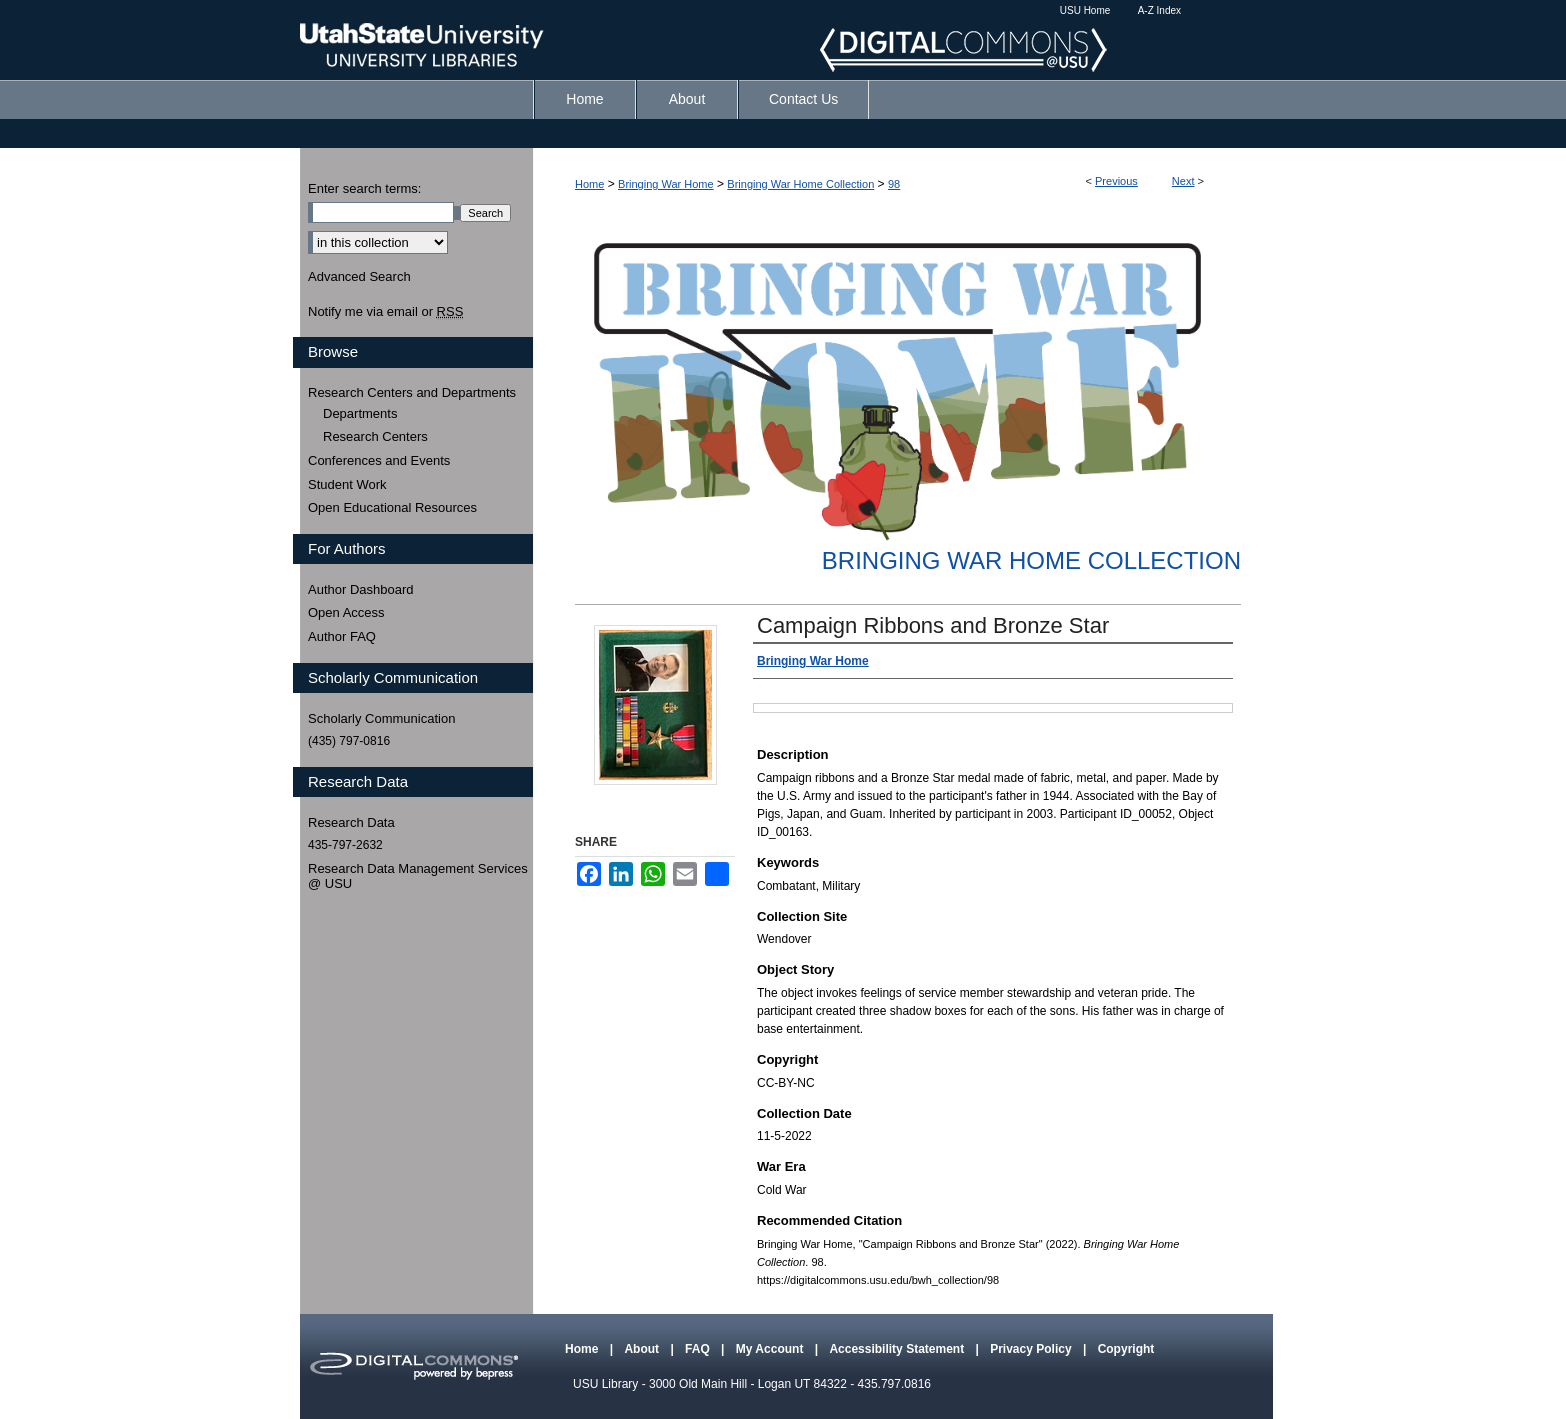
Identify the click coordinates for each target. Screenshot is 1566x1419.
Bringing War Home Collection (800, 184)
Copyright (1126, 1349)
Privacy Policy (1032, 1349)
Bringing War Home (666, 184)
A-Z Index (1159, 10)
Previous (1116, 181)
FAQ (699, 1349)
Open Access (346, 612)
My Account (771, 1349)
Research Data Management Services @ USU (418, 876)
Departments (360, 413)
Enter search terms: (364, 188)
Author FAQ (342, 636)
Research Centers (375, 436)
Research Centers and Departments (412, 392)
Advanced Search (359, 276)
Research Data (351, 822)
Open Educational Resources (392, 507)
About (643, 1349)
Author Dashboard (361, 589)
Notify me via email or (385, 312)
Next (1183, 181)
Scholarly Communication (381, 718)
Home (589, 184)
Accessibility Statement (898, 1349)
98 (894, 184)
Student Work (347, 484)
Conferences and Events (379, 460)
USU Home (1085, 10)
